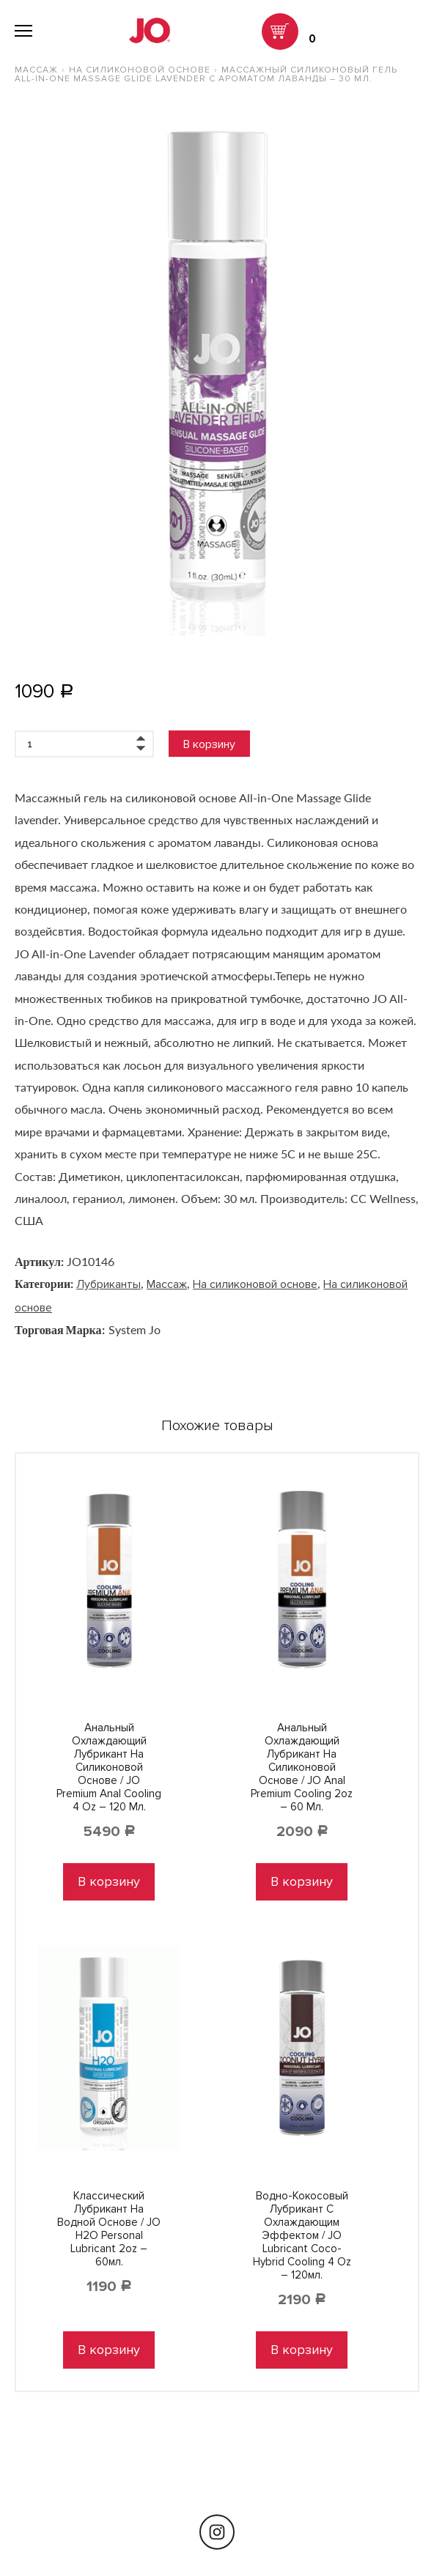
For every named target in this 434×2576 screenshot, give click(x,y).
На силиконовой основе (139, 69)
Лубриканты (108, 1284)
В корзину (209, 744)
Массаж (36, 69)
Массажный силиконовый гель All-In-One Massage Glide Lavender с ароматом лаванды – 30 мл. (206, 74)
